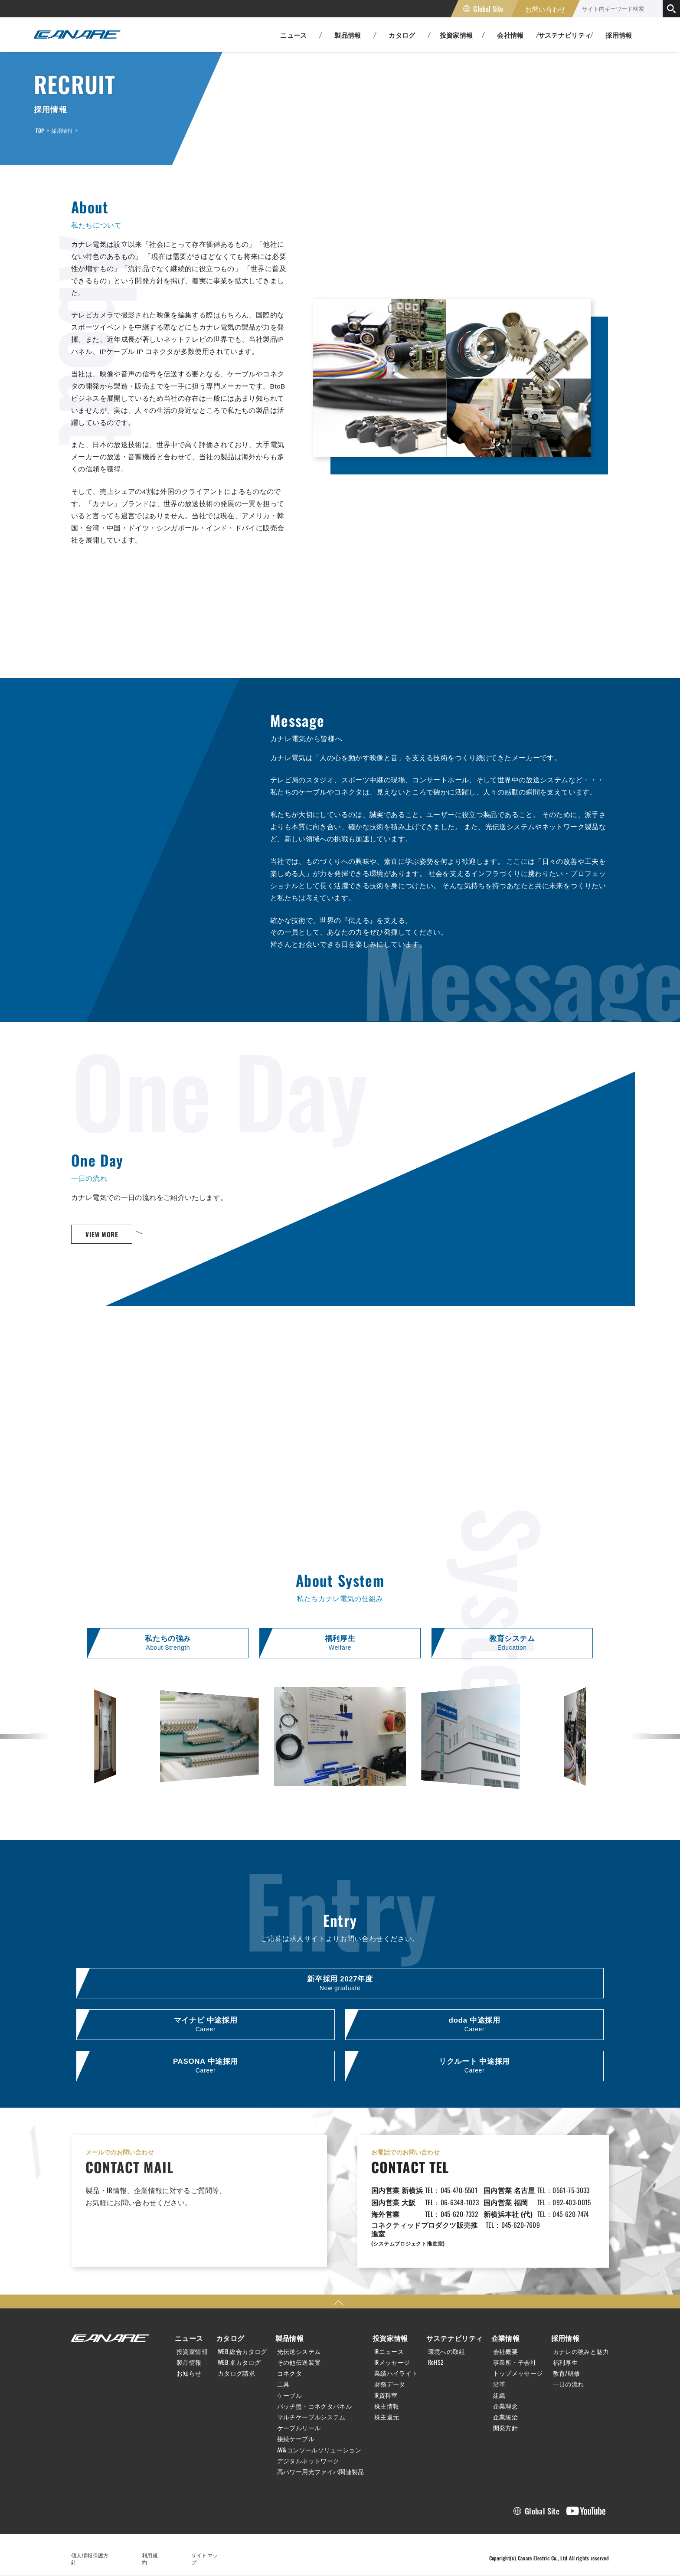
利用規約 (152, 2555)
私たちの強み (168, 1643)
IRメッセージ (392, 2363)
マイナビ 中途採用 (205, 2025)
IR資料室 (386, 2396)
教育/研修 (566, 2373)
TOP (40, 130)
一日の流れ (568, 2385)
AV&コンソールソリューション (319, 2450)
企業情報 (505, 2338)
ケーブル (289, 2396)
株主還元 (386, 2417)
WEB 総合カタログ (242, 2352)
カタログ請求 (236, 2373)
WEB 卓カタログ (239, 2363)
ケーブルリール (299, 2428)
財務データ (389, 2385)
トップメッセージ (518, 2373)
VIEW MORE (101, 1234)
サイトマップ (207, 2555)
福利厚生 (339, 1643)
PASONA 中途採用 (205, 2067)
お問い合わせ (545, 8)
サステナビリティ (454, 2338)
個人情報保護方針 (92, 2555)
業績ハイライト (396, 2373)
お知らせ (189, 2373)
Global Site (488, 8)
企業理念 (505, 2406)
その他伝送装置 (299, 2363)
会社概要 (505, 2352)
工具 (283, 2385)
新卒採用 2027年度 (340, 1983)
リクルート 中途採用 (474, 2067)
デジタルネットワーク (308, 2461)
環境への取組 (446, 2352)
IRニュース (389, 2352)
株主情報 (386, 2406)
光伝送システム (299, 2352)
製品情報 (189, 2363)
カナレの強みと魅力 (581, 2352)
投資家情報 (192, 2352)
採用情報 (618, 34)
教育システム (512, 1643)
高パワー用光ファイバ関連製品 (320, 2472)
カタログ (230, 2338)
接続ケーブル (295, 2439)
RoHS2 (436, 2363)
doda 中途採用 (474, 2025)
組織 (499, 2396)
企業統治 (505, 2417)
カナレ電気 (77, 34)
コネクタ (289, 2373)
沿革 (499, 2385)
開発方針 (505, 2428)
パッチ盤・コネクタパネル (314, 2406)
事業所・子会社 (515, 2363)
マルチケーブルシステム (311, 2417)
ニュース (189, 2338)
